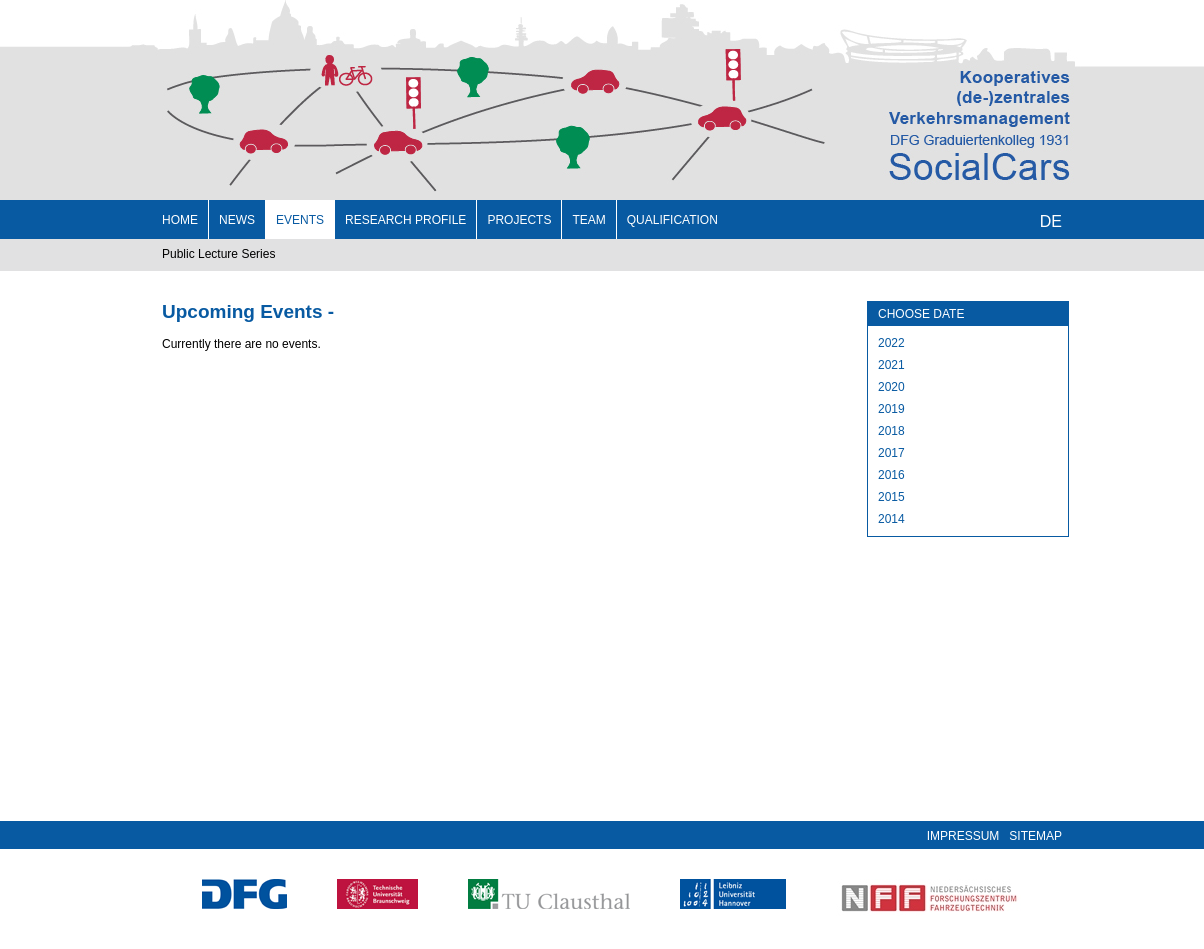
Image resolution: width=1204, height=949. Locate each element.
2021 (891, 365)
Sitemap (1035, 836)
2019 (891, 409)
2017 (891, 453)
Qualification (672, 220)
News (237, 220)
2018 (891, 431)
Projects (519, 220)
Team (588, 220)
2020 (891, 387)
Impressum (963, 836)
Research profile (405, 220)
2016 (891, 475)
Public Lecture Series (218, 254)
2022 (891, 343)
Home (180, 220)
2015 (891, 497)
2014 (891, 519)
